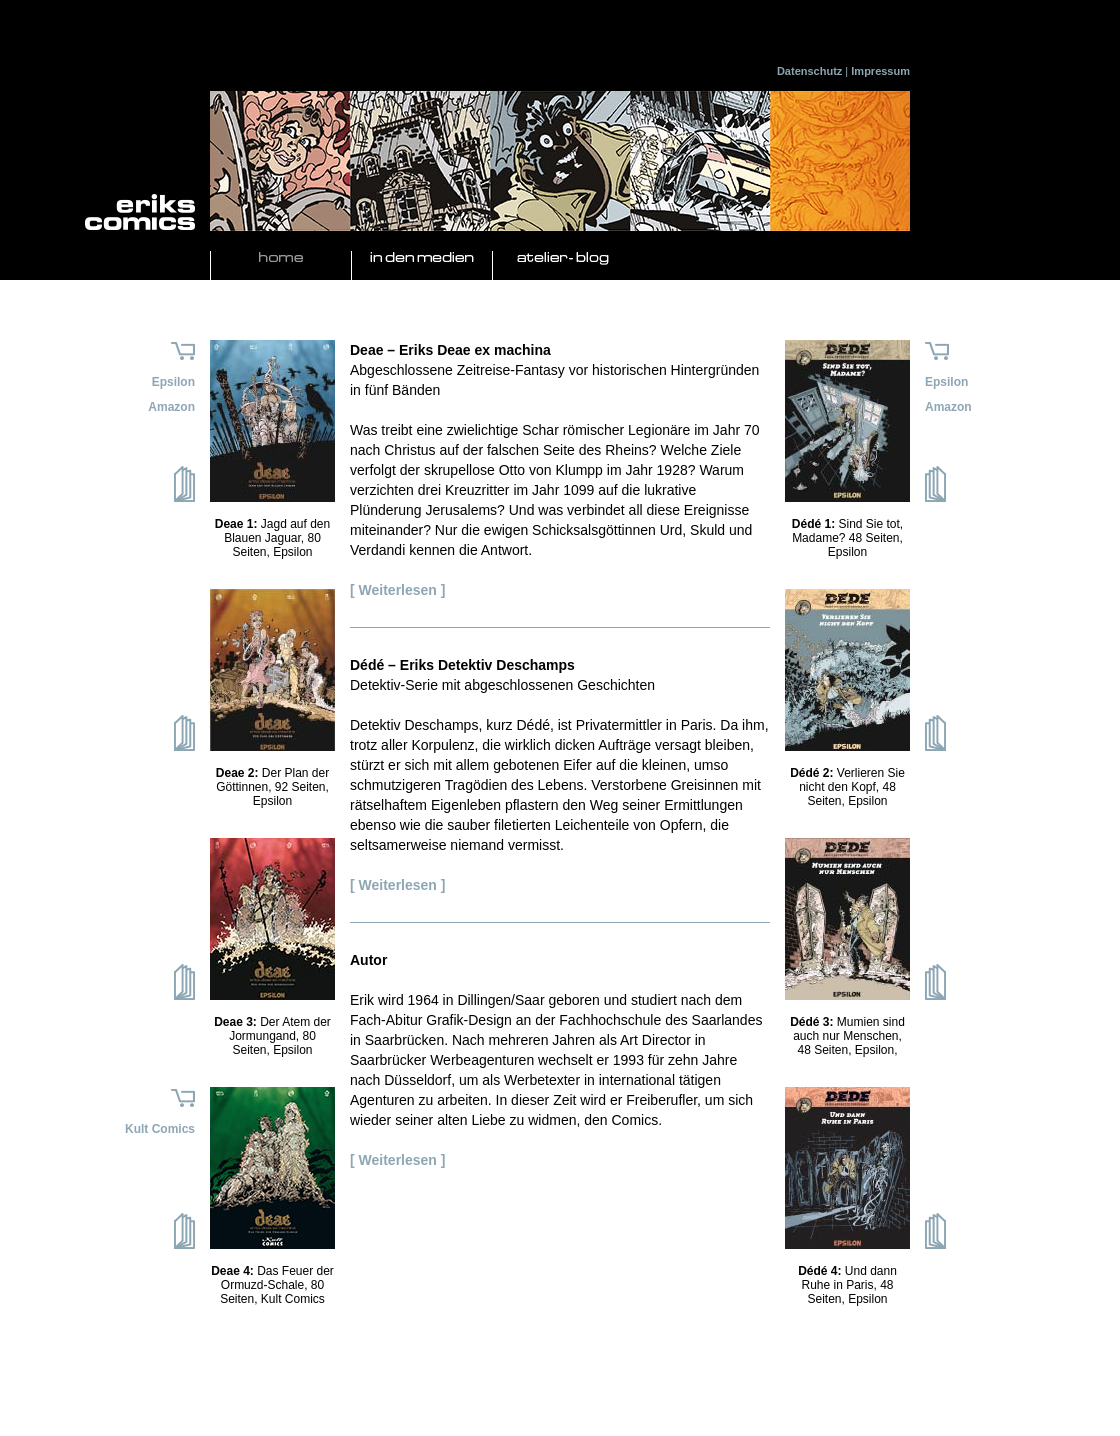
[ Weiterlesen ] (397, 590)
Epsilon (173, 382)
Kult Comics (160, 1129)
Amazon (171, 407)
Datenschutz (809, 71)
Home (281, 258)
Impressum (880, 71)
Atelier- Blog (563, 258)
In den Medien (422, 258)
